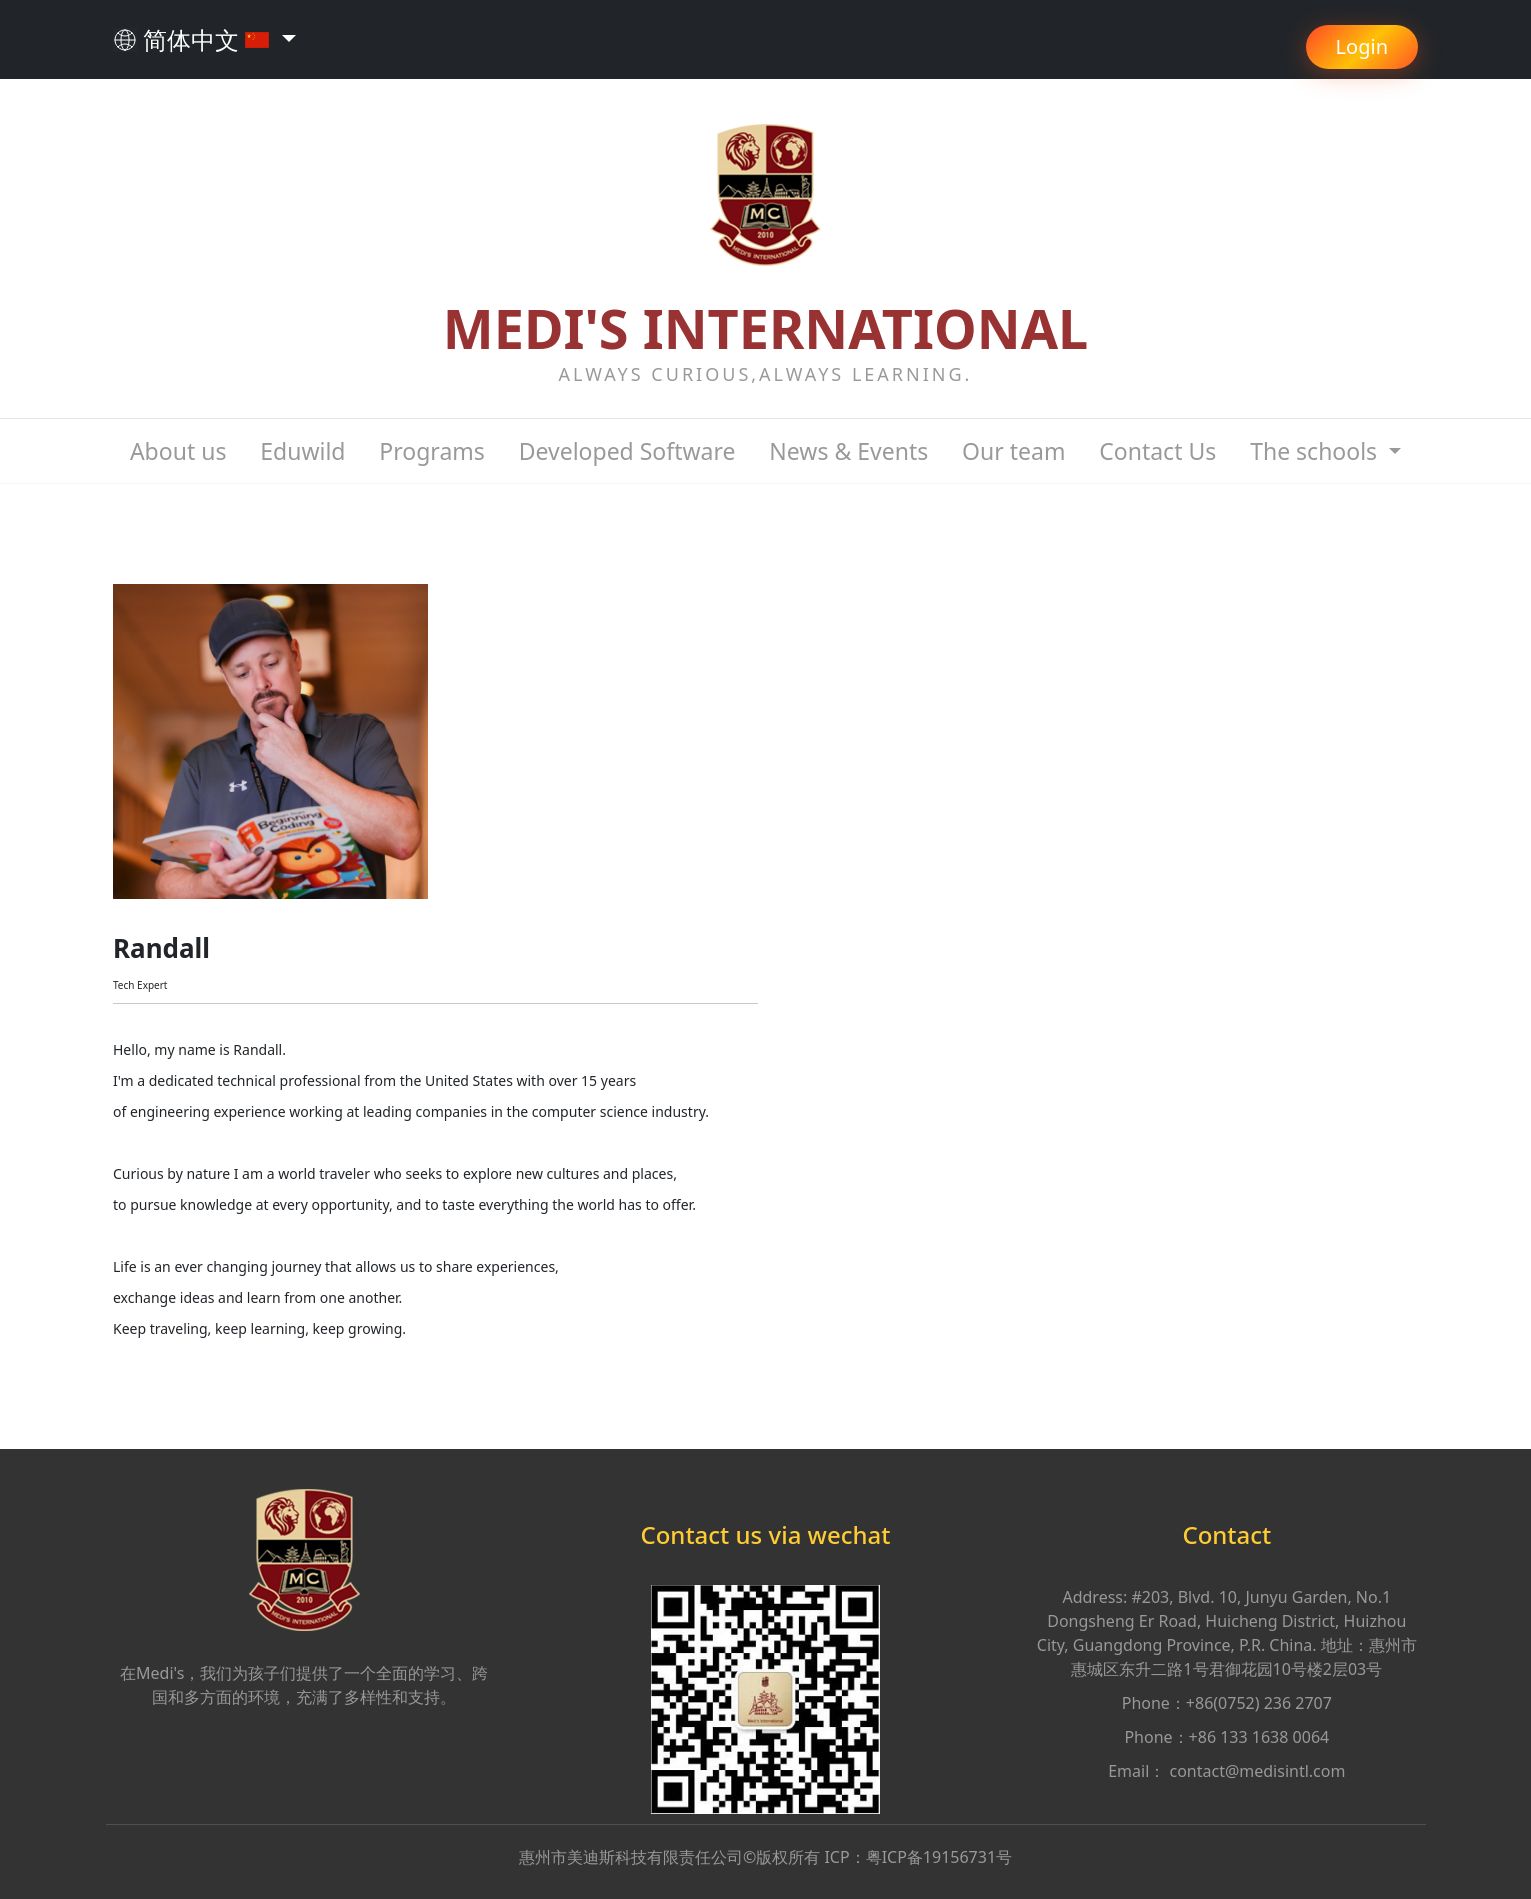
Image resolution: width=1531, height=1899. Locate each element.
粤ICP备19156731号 (939, 1857)
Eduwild (302, 451)
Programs (431, 451)
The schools (1316, 451)
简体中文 (194, 39)
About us (178, 451)
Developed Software (627, 451)
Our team (1013, 451)
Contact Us (1157, 451)
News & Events (848, 451)
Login (1362, 46)
